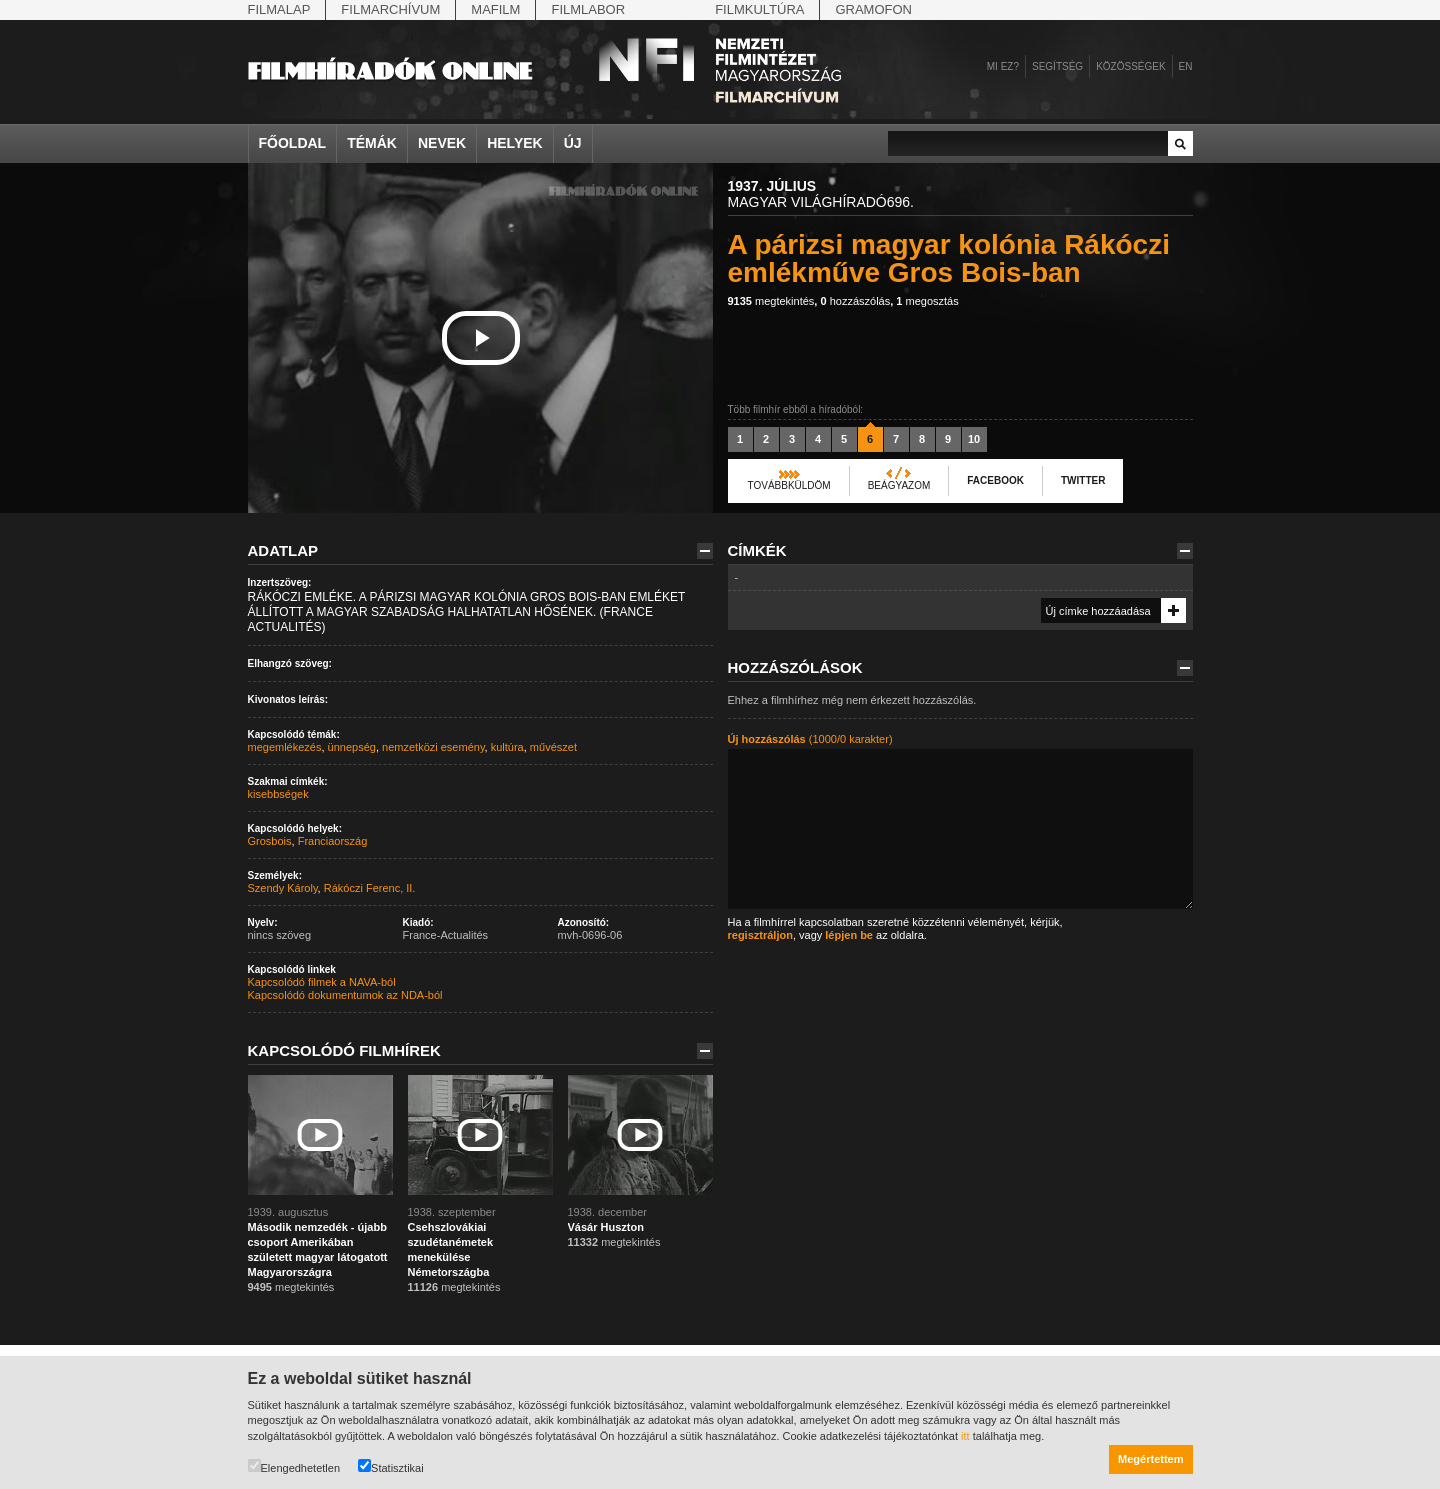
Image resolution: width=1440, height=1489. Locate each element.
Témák (372, 143)
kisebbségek (278, 794)
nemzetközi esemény (433, 747)
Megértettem (1150, 1459)
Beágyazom (899, 485)
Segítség (1057, 66)
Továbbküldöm (789, 485)
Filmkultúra (759, 9)
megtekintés (771, 301)
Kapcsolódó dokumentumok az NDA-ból (345, 995)
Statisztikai (391, 1466)
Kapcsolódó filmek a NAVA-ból (322, 982)
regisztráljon (760, 935)
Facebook (995, 480)
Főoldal (293, 143)
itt (965, 1436)
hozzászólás (855, 301)
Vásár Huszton (606, 1227)
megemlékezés (285, 747)
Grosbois (270, 841)
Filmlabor (588, 9)
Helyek (515, 143)
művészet (553, 747)
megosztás (927, 301)
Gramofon (873, 9)
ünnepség (352, 747)
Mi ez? (1003, 66)
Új (573, 143)
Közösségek (1130, 66)
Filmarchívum (390, 9)
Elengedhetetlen (294, 1466)
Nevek (442, 143)
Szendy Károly (283, 888)
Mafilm (495, 9)
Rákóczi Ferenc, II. (370, 888)
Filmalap (279, 9)
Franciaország (333, 841)
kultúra (507, 747)
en (1186, 66)
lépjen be (849, 935)
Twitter (1083, 480)
